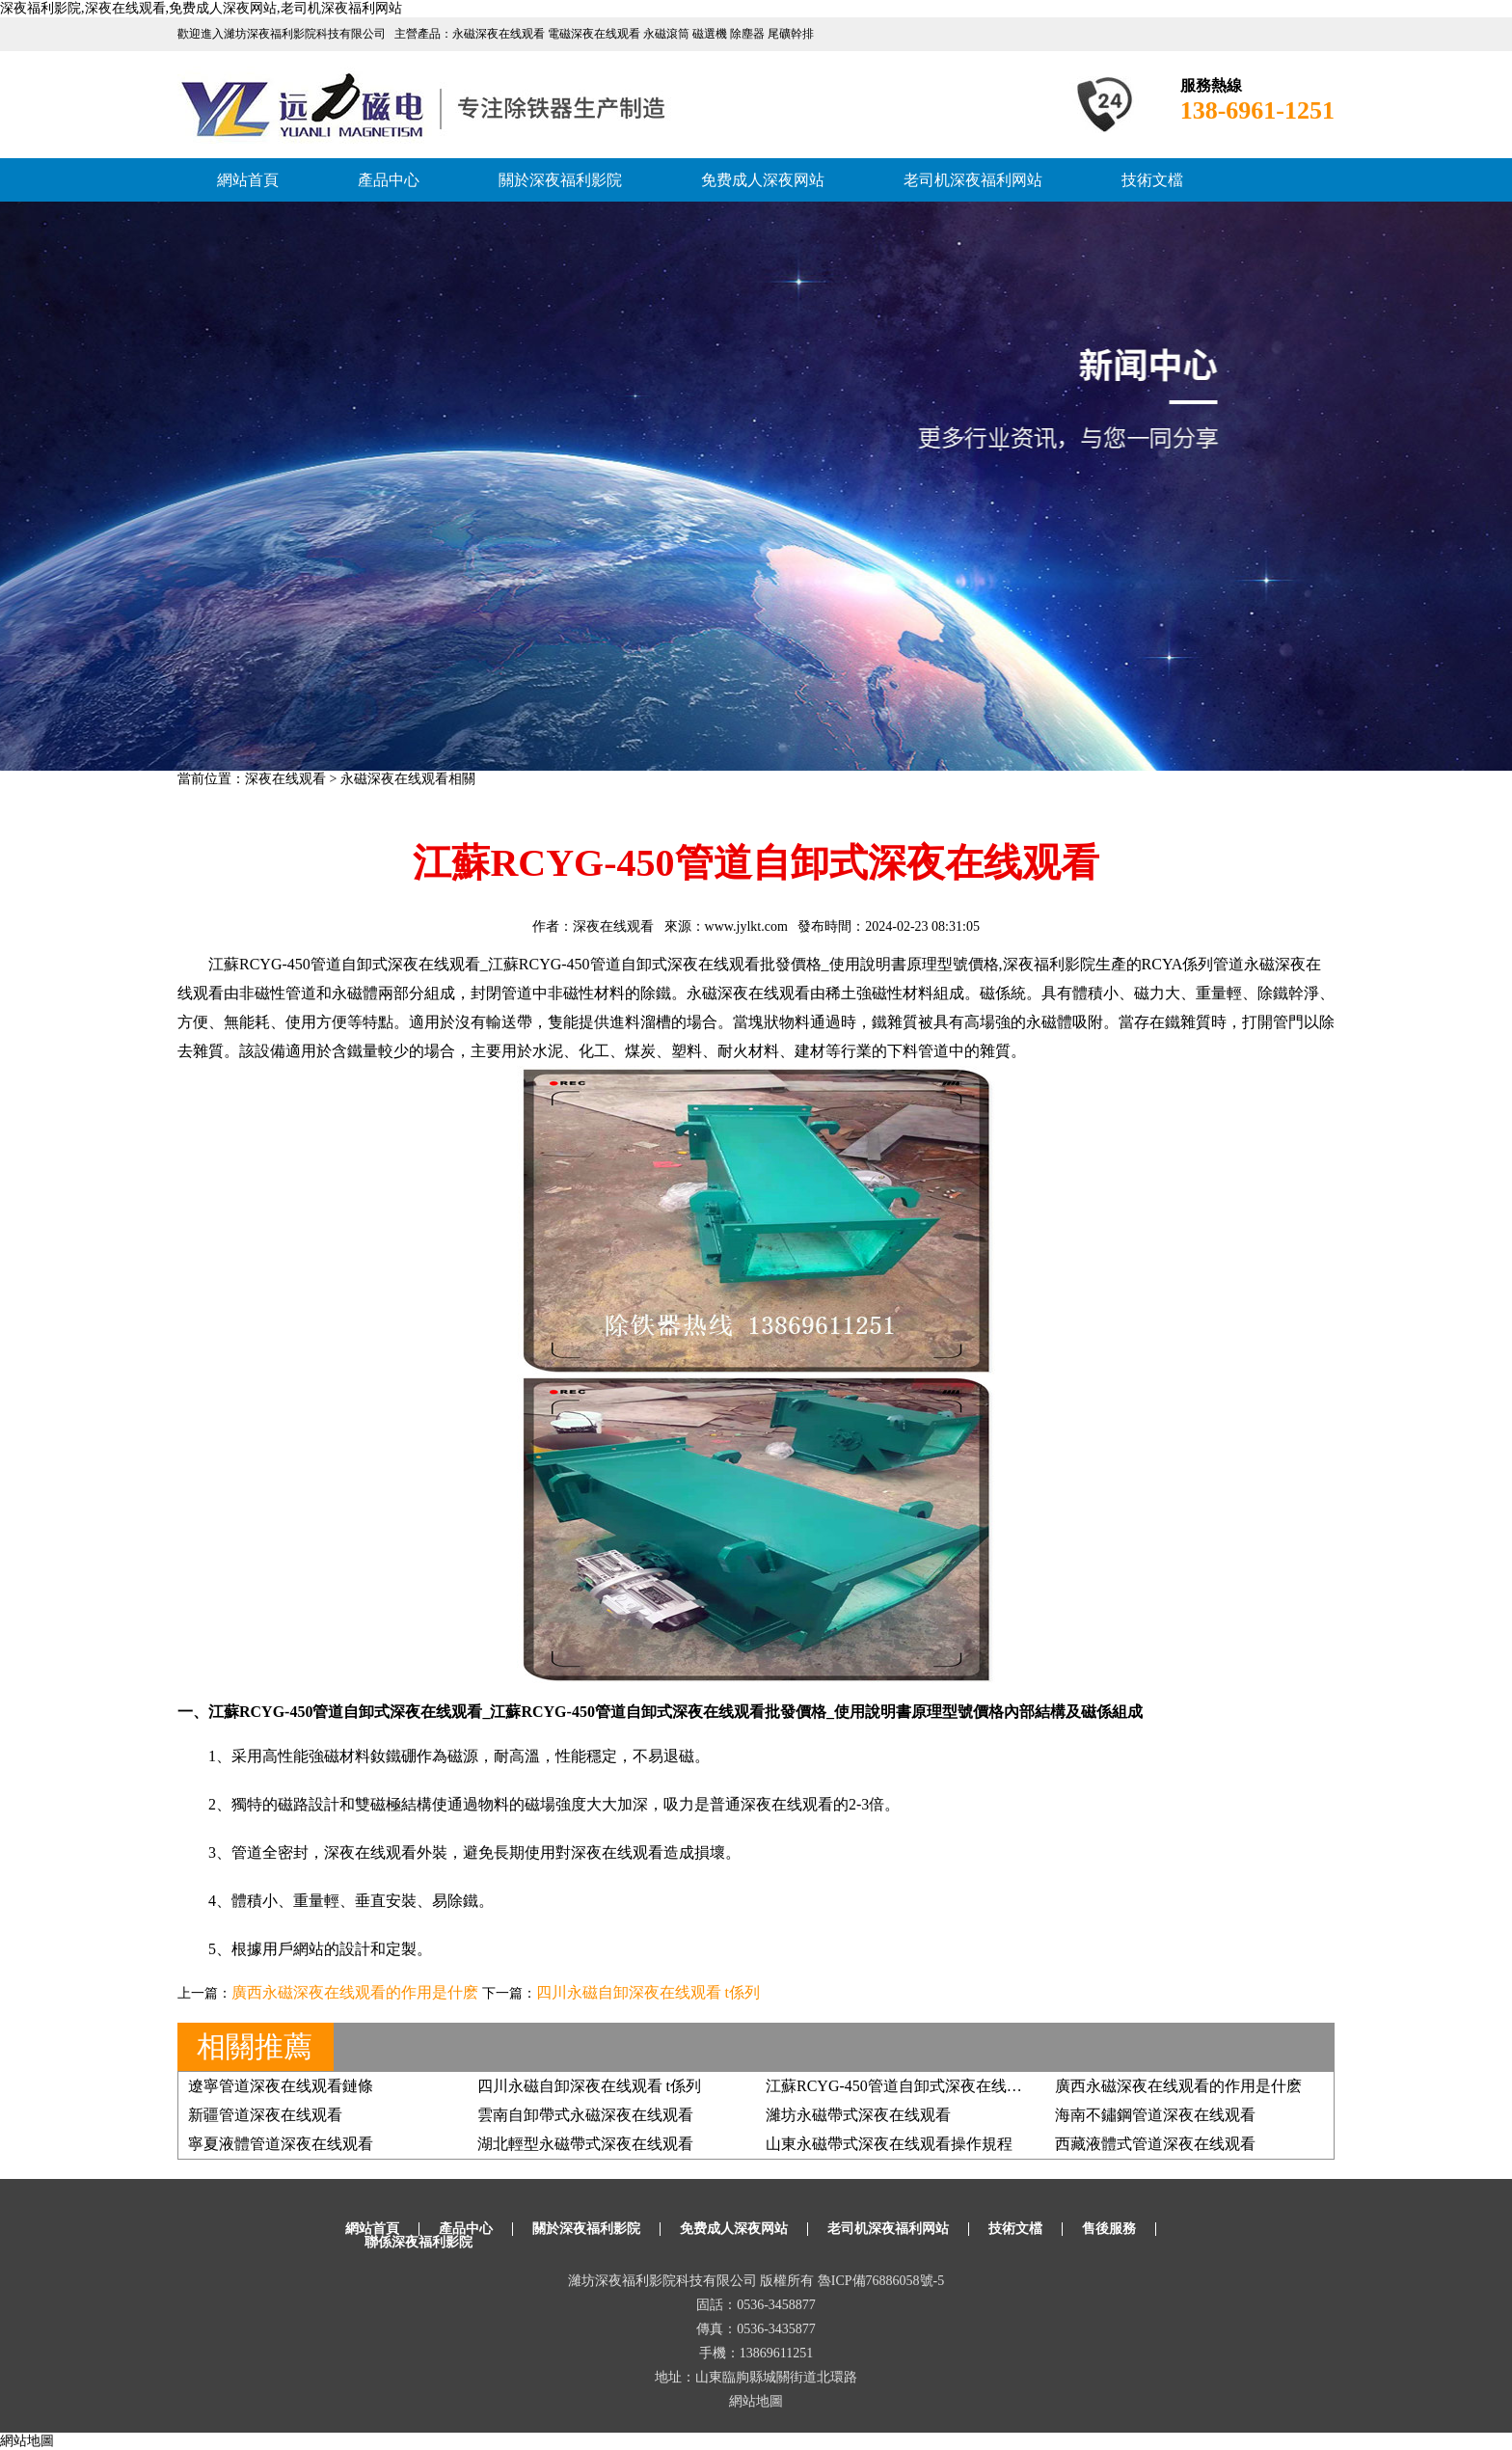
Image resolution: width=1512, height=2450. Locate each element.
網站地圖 (756, 2401)
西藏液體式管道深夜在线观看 (1155, 2144)
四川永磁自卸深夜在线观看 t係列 (648, 1992)
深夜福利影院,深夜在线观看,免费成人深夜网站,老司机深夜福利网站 (201, 8)
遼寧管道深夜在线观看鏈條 (280, 2086)
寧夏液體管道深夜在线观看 (280, 2144)
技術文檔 (1152, 180)
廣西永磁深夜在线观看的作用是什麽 (354, 1992)
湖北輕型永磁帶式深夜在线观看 (585, 2144)
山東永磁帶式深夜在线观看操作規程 (889, 2144)
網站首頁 (248, 180)
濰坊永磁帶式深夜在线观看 (858, 2115)
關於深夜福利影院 (560, 180)
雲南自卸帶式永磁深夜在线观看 (585, 2115)
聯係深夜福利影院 (418, 2242)
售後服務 (1109, 2228)
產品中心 (388, 180)
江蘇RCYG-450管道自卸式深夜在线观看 (902, 2086)
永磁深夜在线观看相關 (407, 779)
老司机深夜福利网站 (973, 180)
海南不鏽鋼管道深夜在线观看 (1155, 2115)
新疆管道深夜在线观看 (265, 2115)
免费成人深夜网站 (762, 180)
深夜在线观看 (285, 779)
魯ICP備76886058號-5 (881, 2280)
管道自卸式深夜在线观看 (675, 964)
